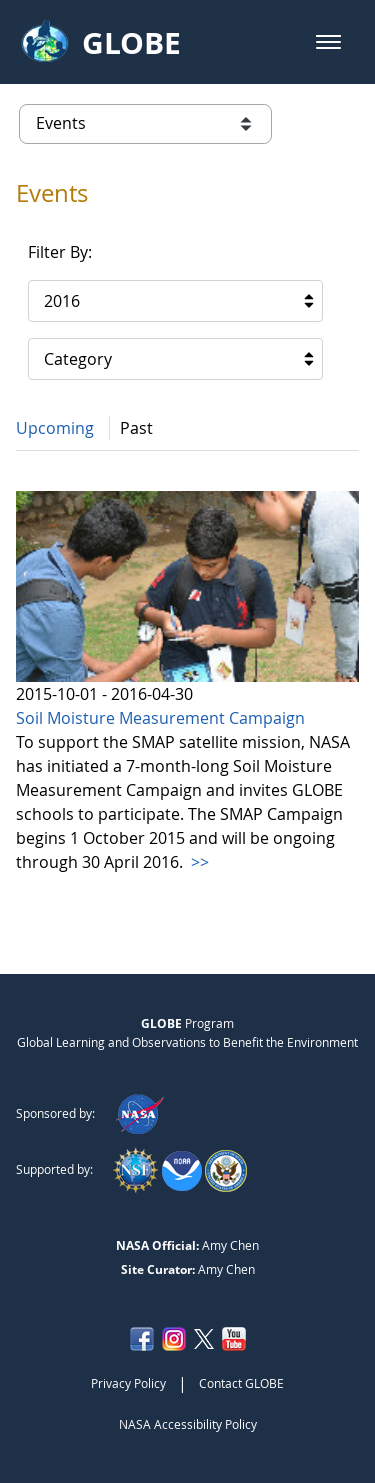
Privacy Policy (128, 1383)
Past (136, 428)
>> (198, 862)
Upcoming (55, 428)
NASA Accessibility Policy (188, 1424)
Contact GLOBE (241, 1383)
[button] (328, 42)
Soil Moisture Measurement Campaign (160, 718)
